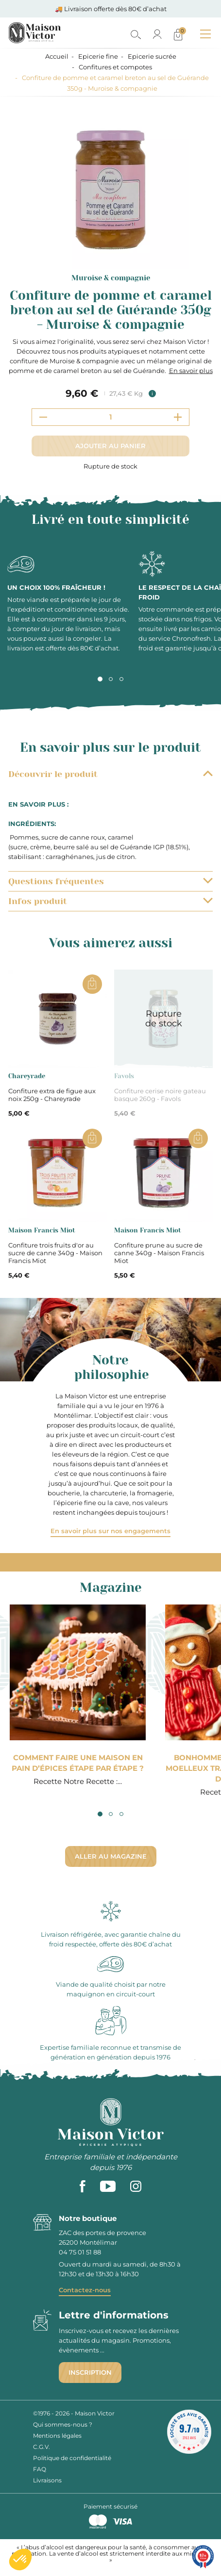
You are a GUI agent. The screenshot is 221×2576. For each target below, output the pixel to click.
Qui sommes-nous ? (62, 2424)
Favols (124, 1076)
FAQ (39, 2469)
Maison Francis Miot (41, 1230)
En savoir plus (191, 370)
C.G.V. (41, 2446)
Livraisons (47, 2480)
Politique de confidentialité (72, 2458)
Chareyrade (26, 1076)
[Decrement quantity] (43, 417)
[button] (20, 2559)
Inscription (90, 2372)
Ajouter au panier (110, 446)
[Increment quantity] (178, 417)
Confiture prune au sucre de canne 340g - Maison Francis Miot (159, 1252)
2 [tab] (111, 679)
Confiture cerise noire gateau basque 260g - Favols (160, 1094)
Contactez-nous (85, 2290)
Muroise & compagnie (110, 278)
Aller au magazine (111, 1856)
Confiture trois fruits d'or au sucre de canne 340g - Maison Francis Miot (55, 1252)
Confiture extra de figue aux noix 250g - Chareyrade (52, 1094)
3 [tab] (121, 679)
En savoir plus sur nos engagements (110, 1531)
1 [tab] (100, 679)
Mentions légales (57, 2435)
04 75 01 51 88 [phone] (80, 2252)
